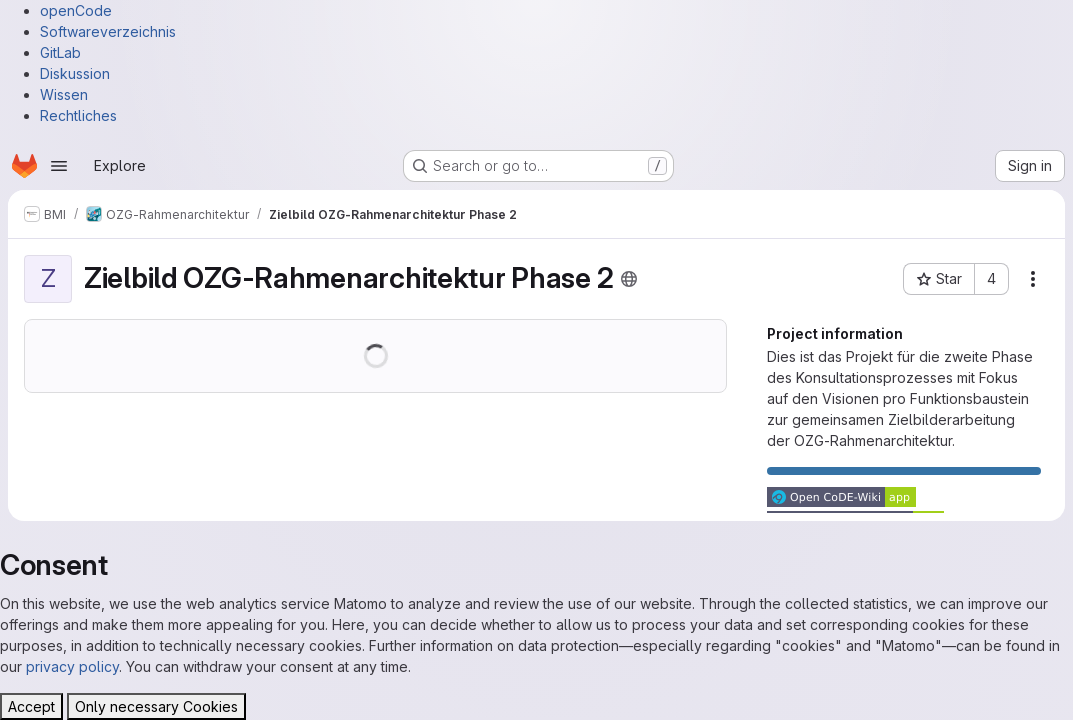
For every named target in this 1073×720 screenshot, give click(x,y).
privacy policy (72, 666)
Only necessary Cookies (156, 706)
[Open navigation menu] (59, 166)
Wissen (64, 94)
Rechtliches (78, 115)
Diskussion (75, 73)
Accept (31, 706)
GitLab (60, 52)
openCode (76, 10)
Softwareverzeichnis (108, 31)
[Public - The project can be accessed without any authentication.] (629, 279)
